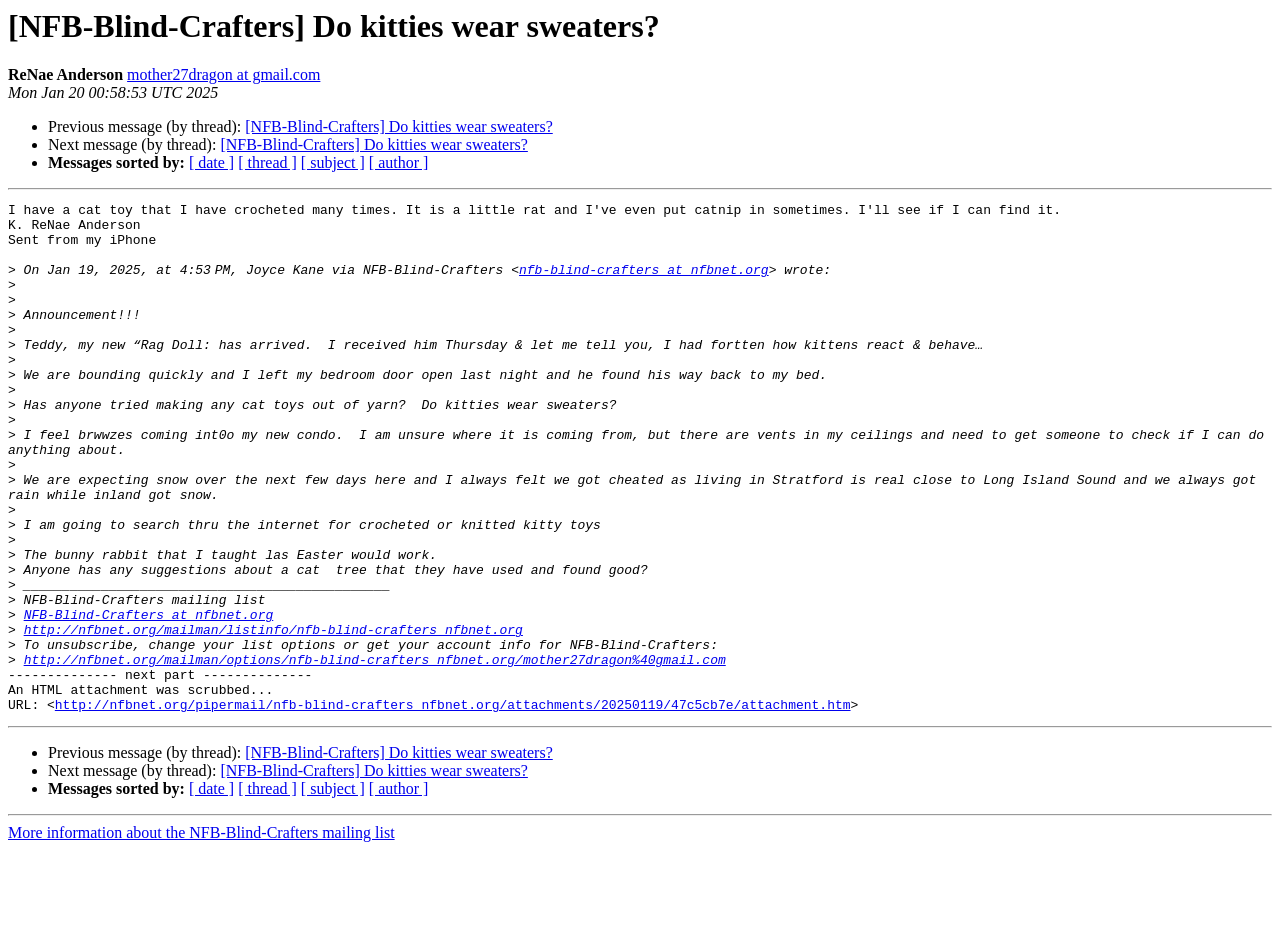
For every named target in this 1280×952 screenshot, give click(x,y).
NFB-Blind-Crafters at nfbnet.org (149, 698)
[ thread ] (267, 162)
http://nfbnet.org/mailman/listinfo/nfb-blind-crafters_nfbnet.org (273, 716)
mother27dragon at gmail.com (223, 74)
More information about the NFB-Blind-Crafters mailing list (201, 934)
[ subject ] (333, 162)
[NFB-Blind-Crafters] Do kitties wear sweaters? (398, 126)
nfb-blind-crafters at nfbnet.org (648, 284)
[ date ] (211, 162)
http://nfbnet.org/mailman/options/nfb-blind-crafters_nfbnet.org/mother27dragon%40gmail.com (375, 752)
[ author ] (399, 162)
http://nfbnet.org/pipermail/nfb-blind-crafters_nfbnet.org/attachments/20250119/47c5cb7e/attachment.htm (453, 806)
